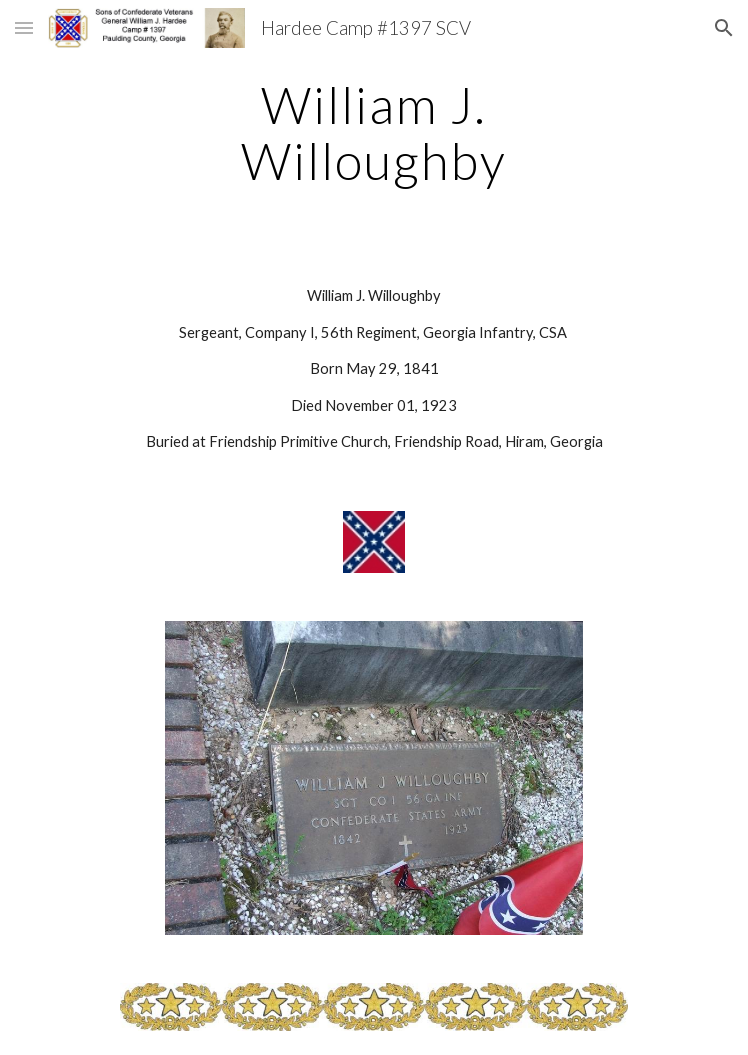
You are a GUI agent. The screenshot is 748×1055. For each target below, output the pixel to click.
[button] (24, 27)
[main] (373, 132)
